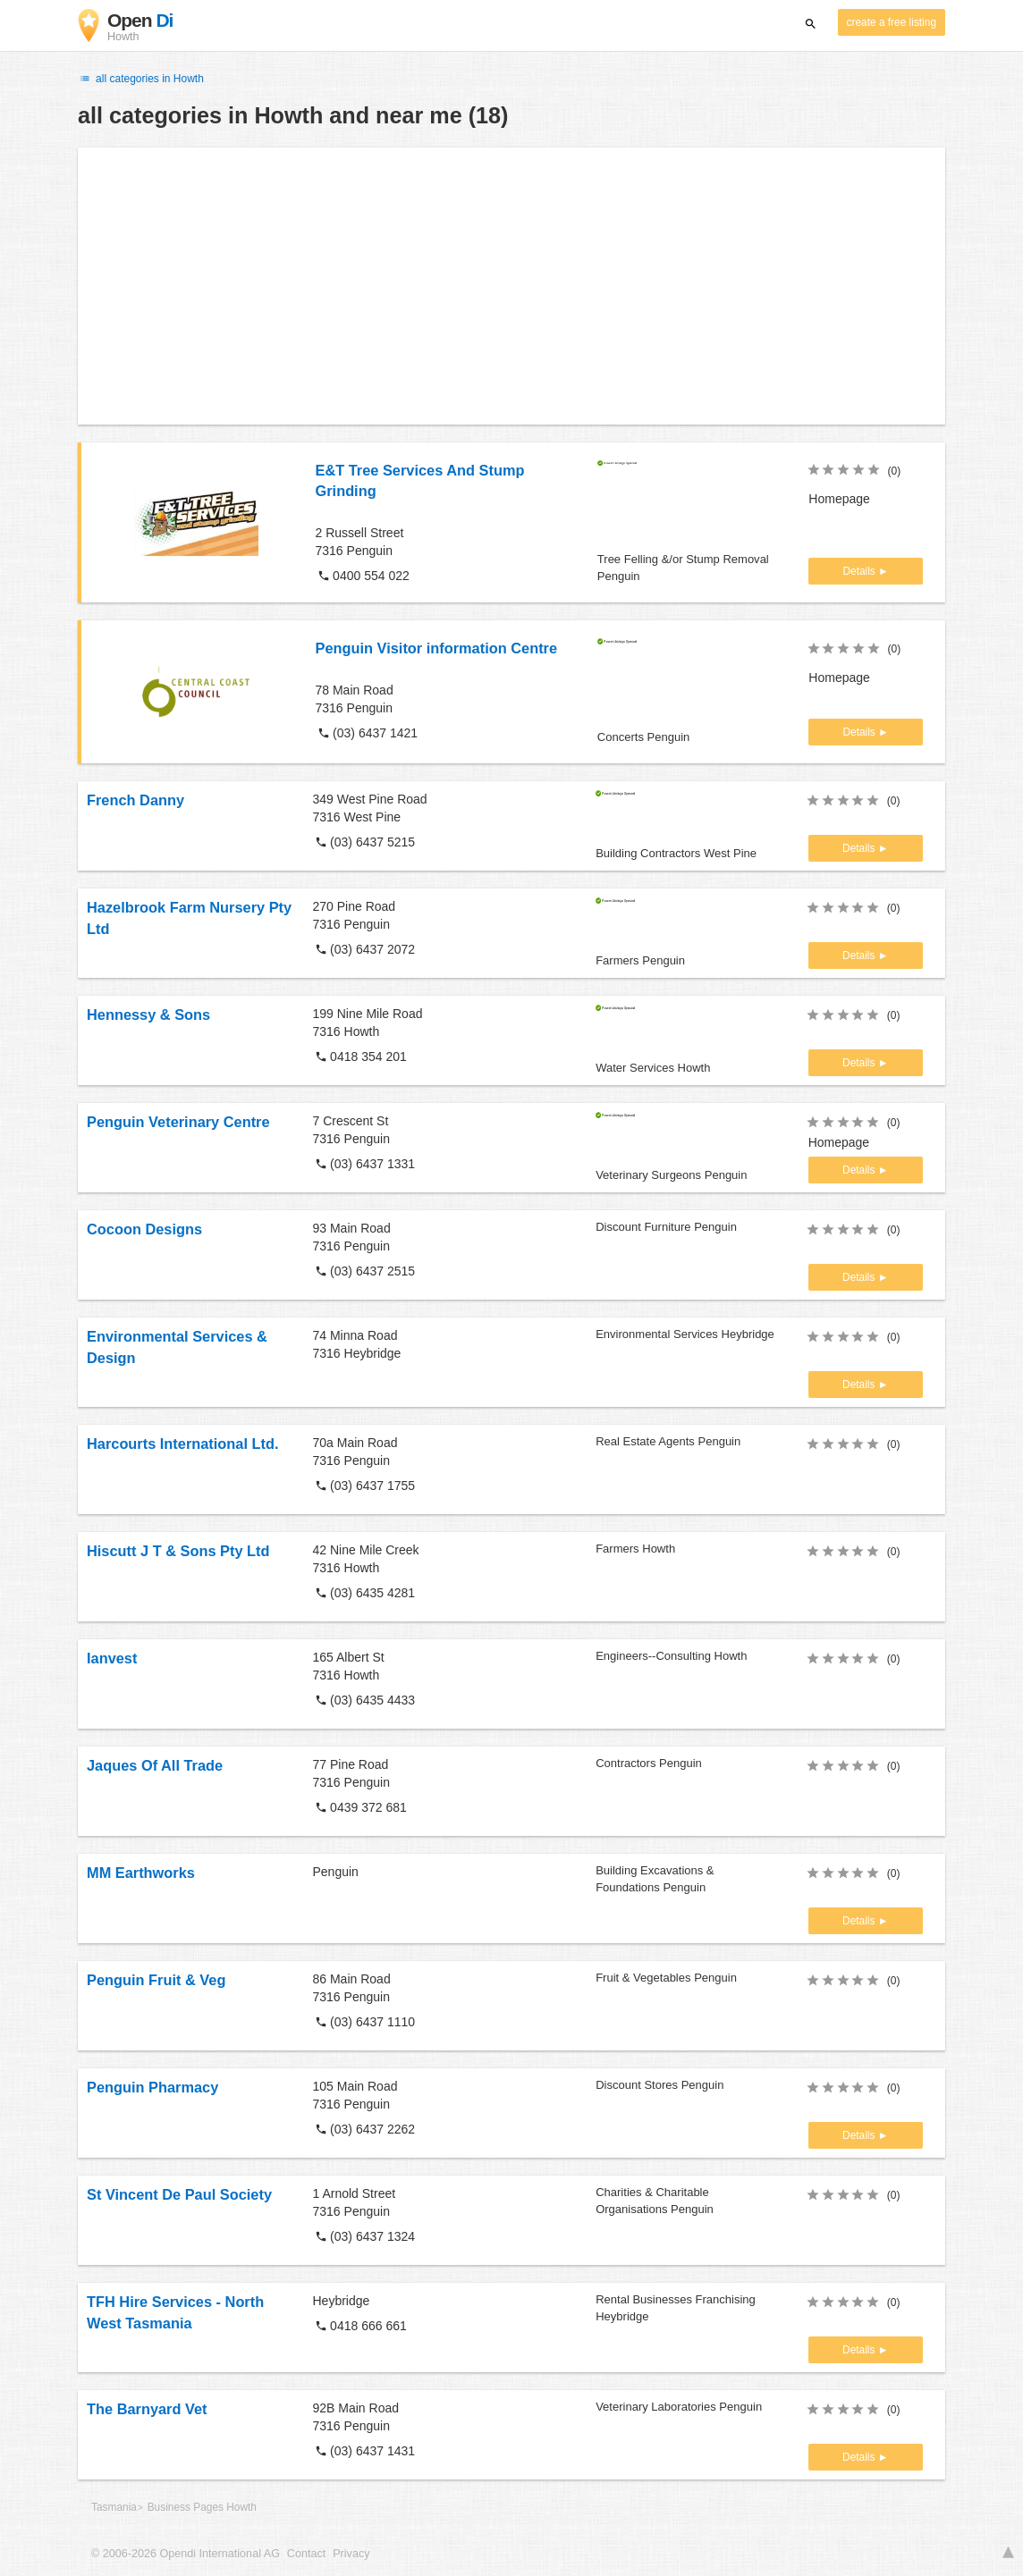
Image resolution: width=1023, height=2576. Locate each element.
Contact (306, 2553)
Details (860, 571)
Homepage (839, 499)
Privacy (351, 2553)
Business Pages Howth (202, 2507)
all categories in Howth (141, 78)
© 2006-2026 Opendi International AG (185, 2553)
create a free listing (891, 22)
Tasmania (114, 2507)
